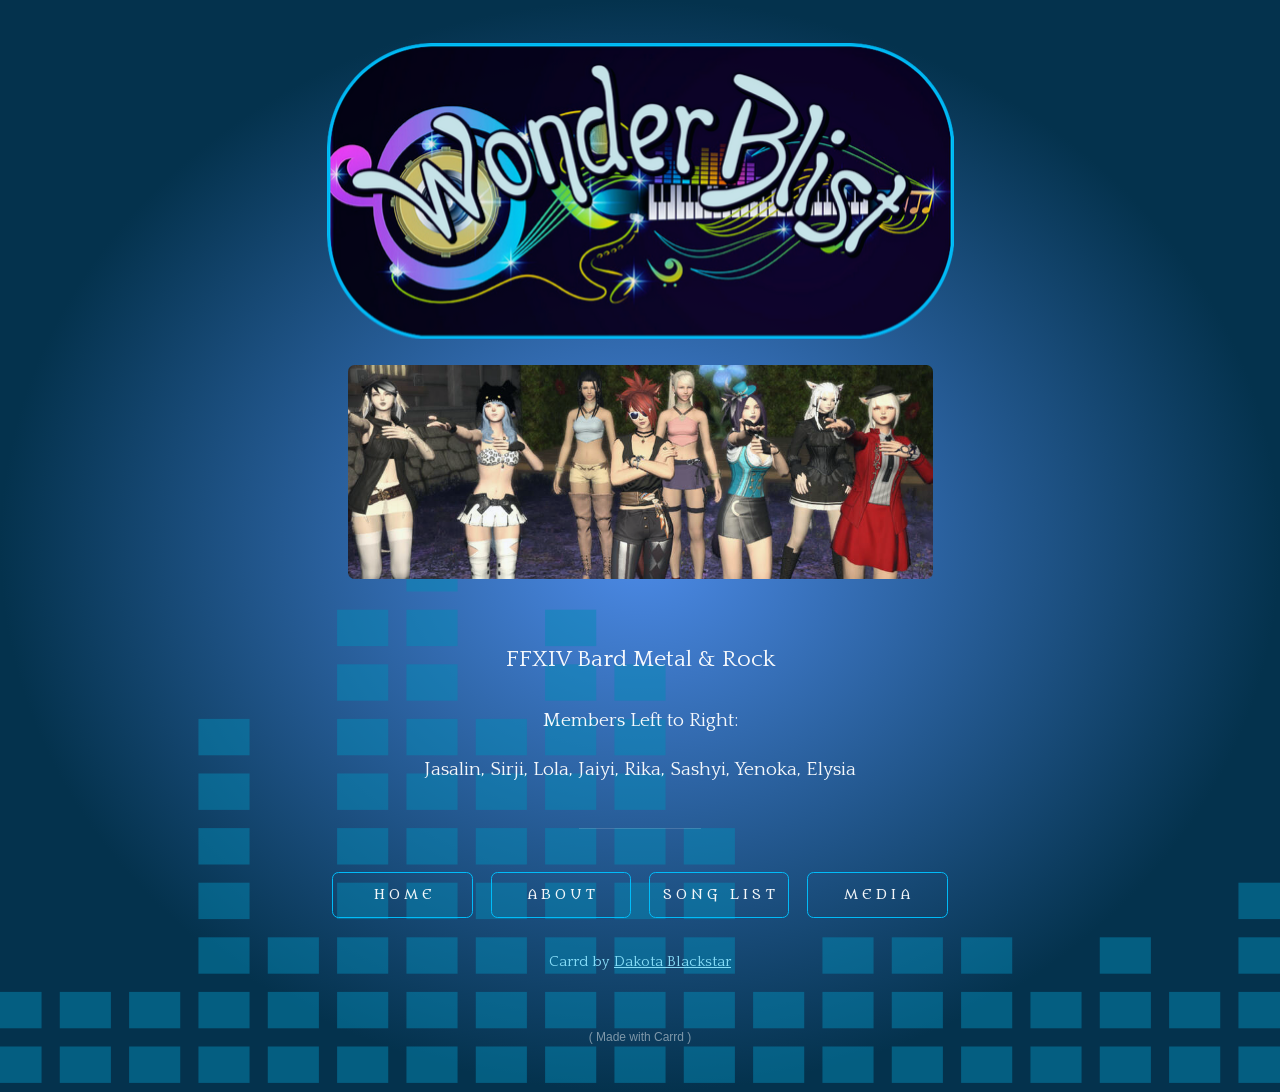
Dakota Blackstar (672, 961)
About (563, 894)
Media (879, 894)
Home (405, 894)
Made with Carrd (640, 1037)
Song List (720, 894)
